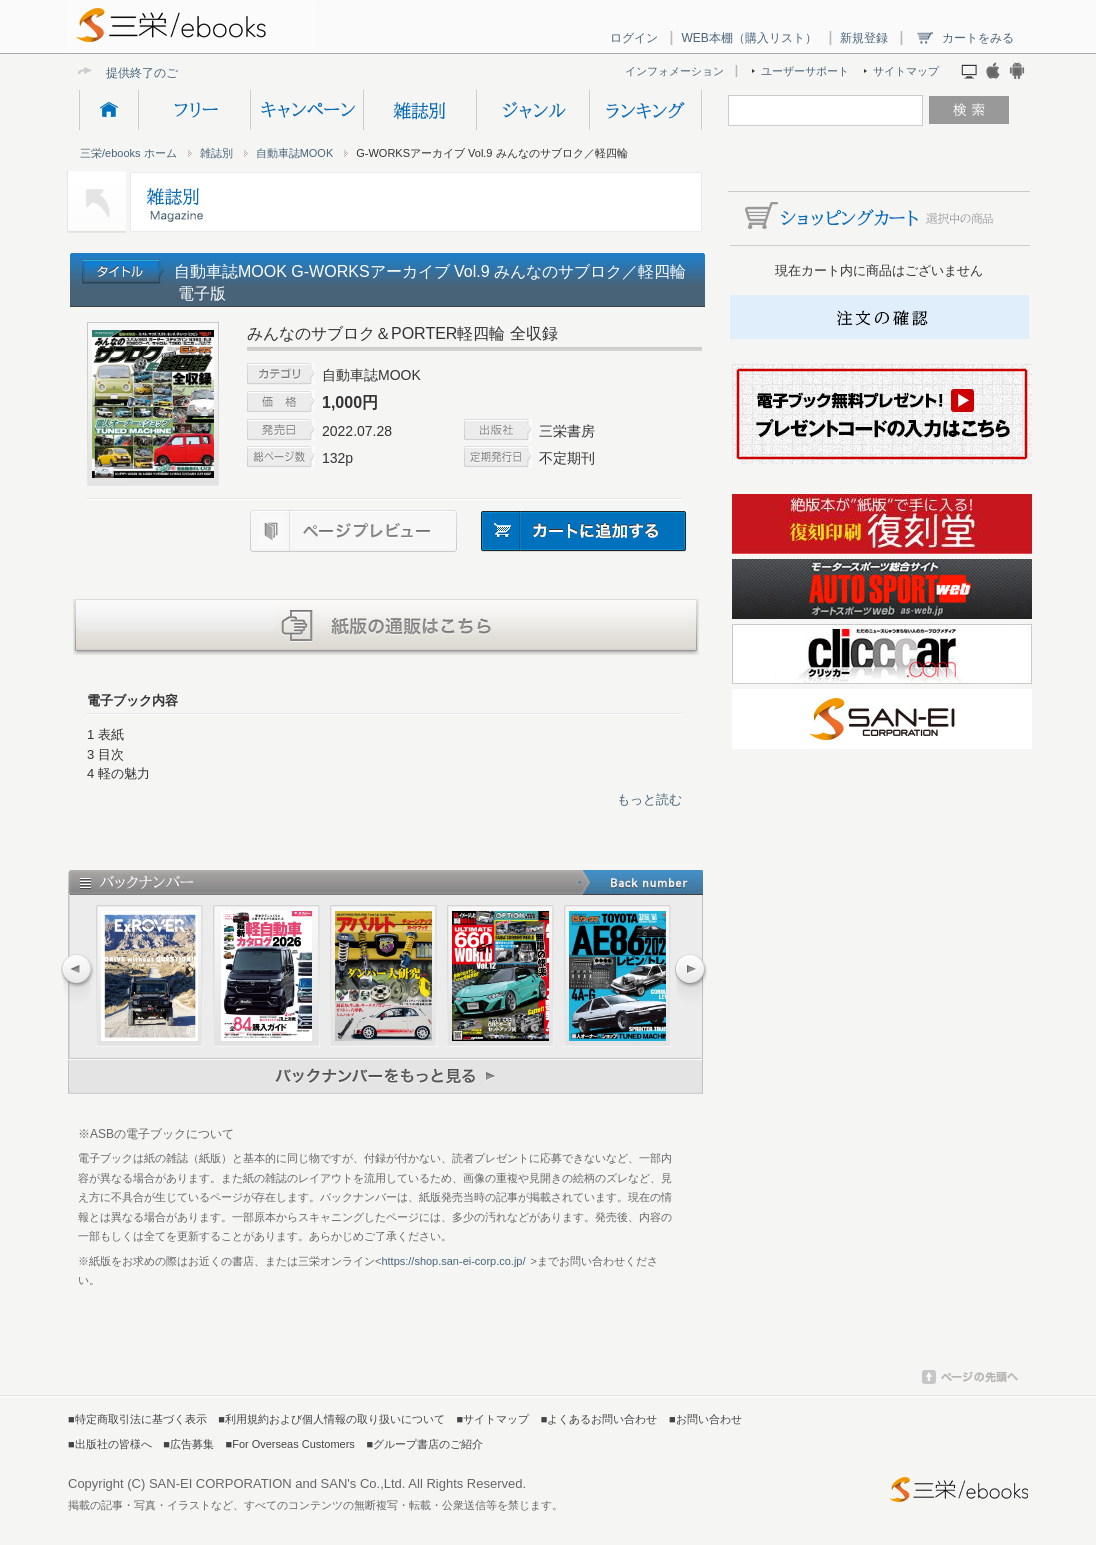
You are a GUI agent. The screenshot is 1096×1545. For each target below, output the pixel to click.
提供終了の (136, 72)
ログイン (634, 38)
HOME (108, 110)
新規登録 (864, 38)
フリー (194, 110)
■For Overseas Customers (290, 1444)
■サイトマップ (493, 1419)
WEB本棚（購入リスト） (748, 38)
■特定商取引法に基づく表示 (137, 1419)
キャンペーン (306, 110)
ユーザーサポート (805, 71)
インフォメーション (674, 71)
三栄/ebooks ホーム (128, 153)
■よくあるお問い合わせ (599, 1419)
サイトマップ (906, 71)
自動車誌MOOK (295, 153)
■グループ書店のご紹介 (424, 1444)
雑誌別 (419, 110)
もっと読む (649, 799)
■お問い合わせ (705, 1419)
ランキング (645, 110)
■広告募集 (188, 1444)
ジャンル (532, 110)
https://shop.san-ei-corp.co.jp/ (453, 1261)
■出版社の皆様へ (110, 1444)
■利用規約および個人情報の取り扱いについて (331, 1419)
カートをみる (978, 38)
